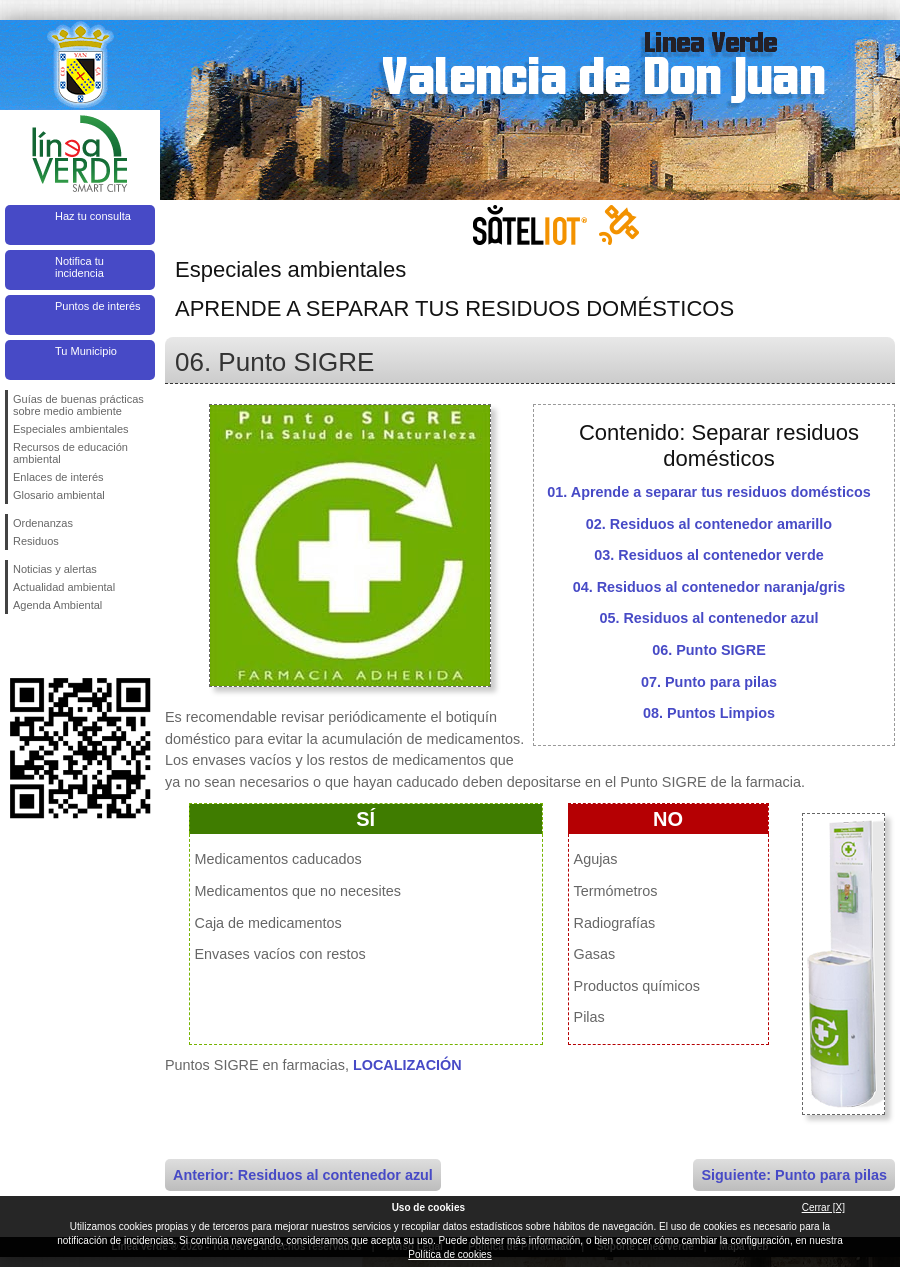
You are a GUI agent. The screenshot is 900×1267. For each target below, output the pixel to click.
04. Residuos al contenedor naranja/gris (709, 587)
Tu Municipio (86, 351)
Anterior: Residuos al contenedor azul (303, 1175)
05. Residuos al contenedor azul (708, 618)
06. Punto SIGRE (709, 650)
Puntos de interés (98, 306)
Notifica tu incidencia (79, 267)
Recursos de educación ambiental (70, 453)
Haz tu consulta (93, 216)
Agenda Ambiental (57, 605)
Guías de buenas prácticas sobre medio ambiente (78, 405)
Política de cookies (449, 1254)
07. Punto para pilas (709, 682)
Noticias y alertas (55, 569)
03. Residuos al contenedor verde (709, 555)
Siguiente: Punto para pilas (794, 1175)
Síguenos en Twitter (50, 646)
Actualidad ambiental (64, 587)
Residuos (36, 541)
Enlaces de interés (58, 477)
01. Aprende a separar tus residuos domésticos (708, 492)
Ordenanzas (43, 523)
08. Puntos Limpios (709, 713)
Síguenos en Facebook (17, 646)
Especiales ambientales (71, 429)
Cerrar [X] (823, 1207)
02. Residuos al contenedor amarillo (709, 524)
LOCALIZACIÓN (407, 1065)
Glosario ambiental (59, 495)
